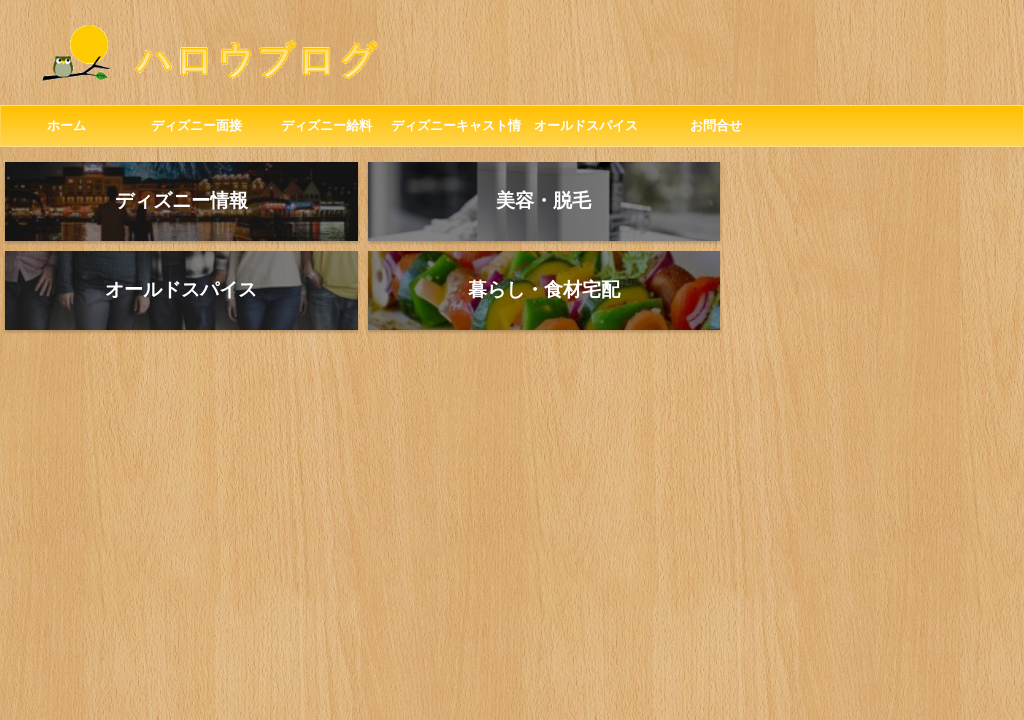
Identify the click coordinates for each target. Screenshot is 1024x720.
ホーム (66, 125)
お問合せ (716, 125)
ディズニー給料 (326, 125)
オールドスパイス (586, 125)
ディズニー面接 (196, 125)
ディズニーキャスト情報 (456, 132)
